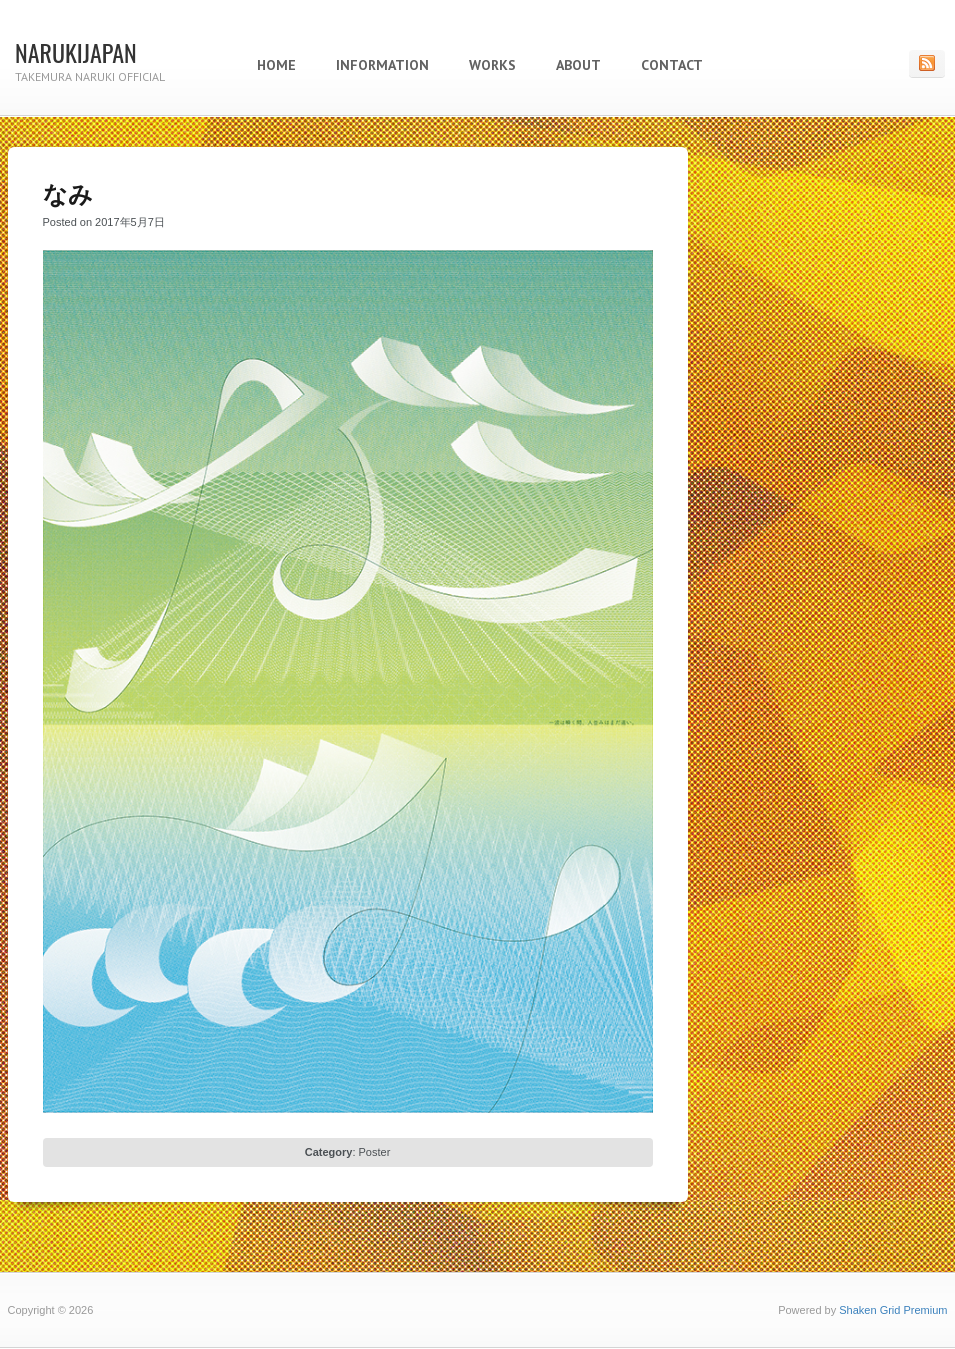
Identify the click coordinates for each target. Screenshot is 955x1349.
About (578, 65)
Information (382, 65)
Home (276, 65)
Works (492, 65)
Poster (375, 1152)
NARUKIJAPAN (76, 52)
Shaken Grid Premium (893, 1310)
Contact (672, 65)
